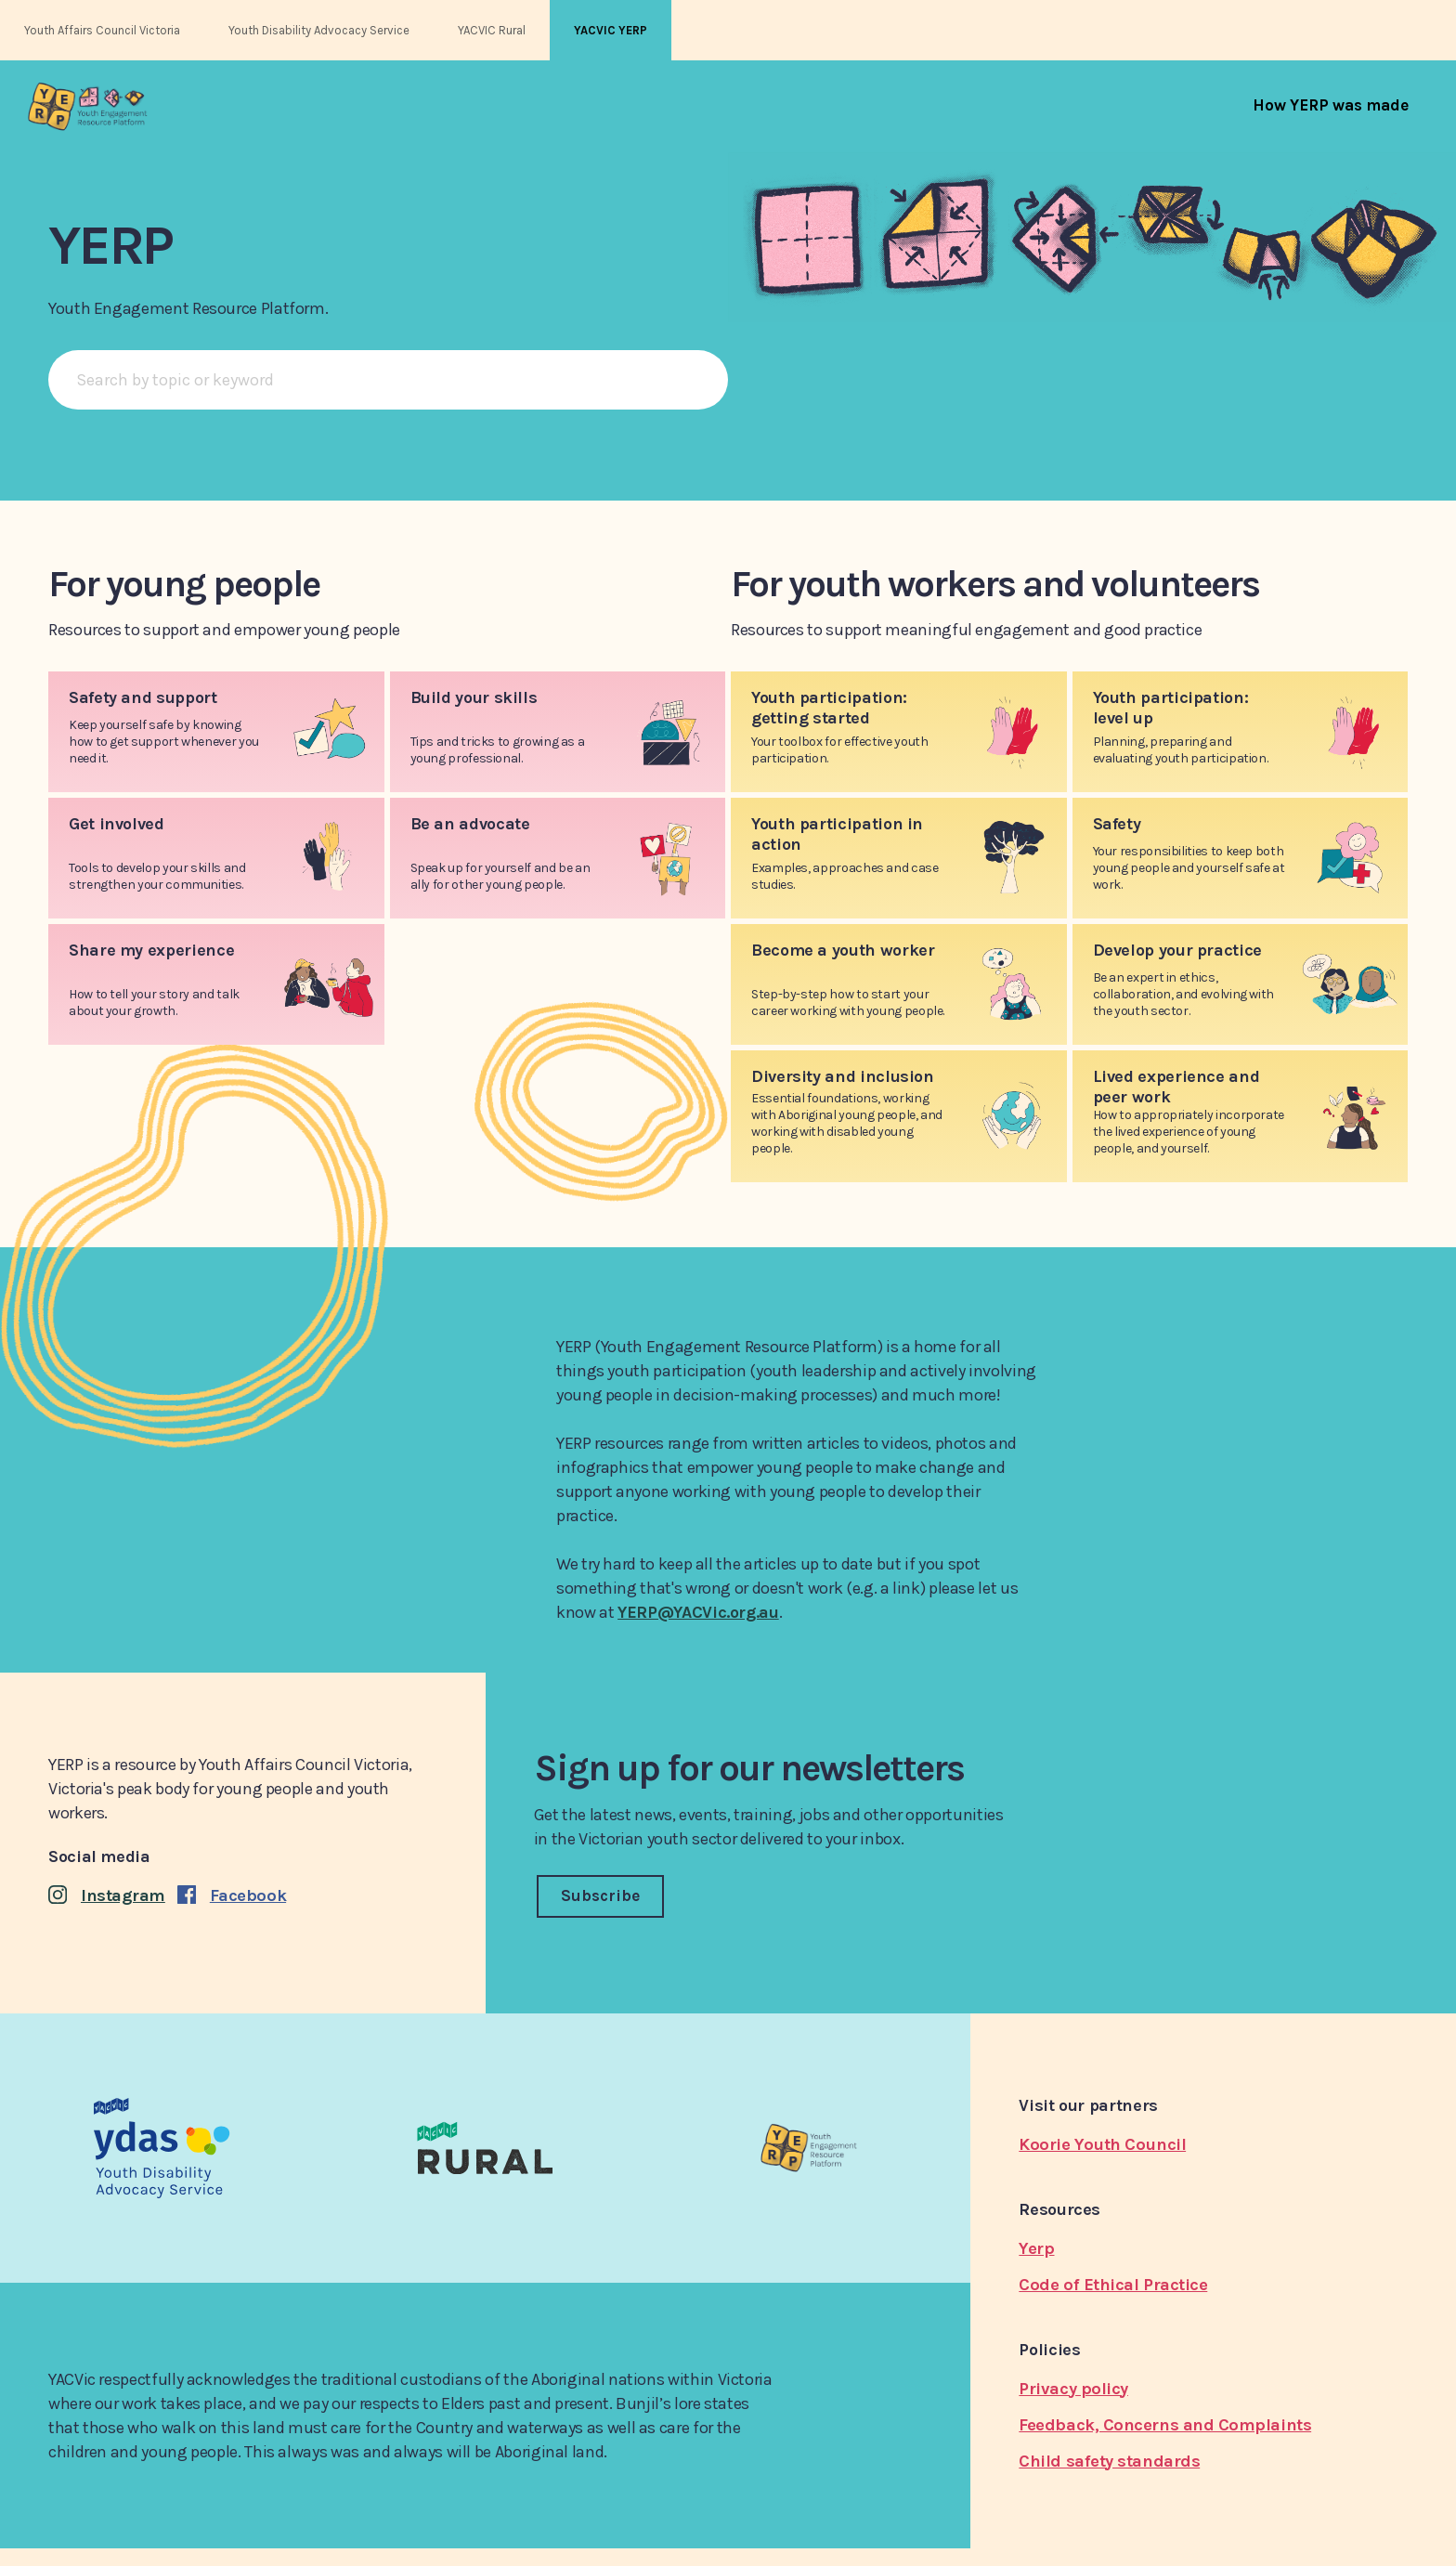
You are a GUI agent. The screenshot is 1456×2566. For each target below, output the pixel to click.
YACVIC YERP (610, 30)
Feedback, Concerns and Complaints (1165, 2425)
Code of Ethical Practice (1113, 2284)
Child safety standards (1109, 2461)
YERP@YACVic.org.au (698, 1612)
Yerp (1036, 2248)
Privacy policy (1073, 2388)
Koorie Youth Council (1102, 2144)
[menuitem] (1331, 105)
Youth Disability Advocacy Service (319, 30)
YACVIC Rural (492, 30)
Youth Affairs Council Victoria (102, 30)
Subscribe (600, 1895)
